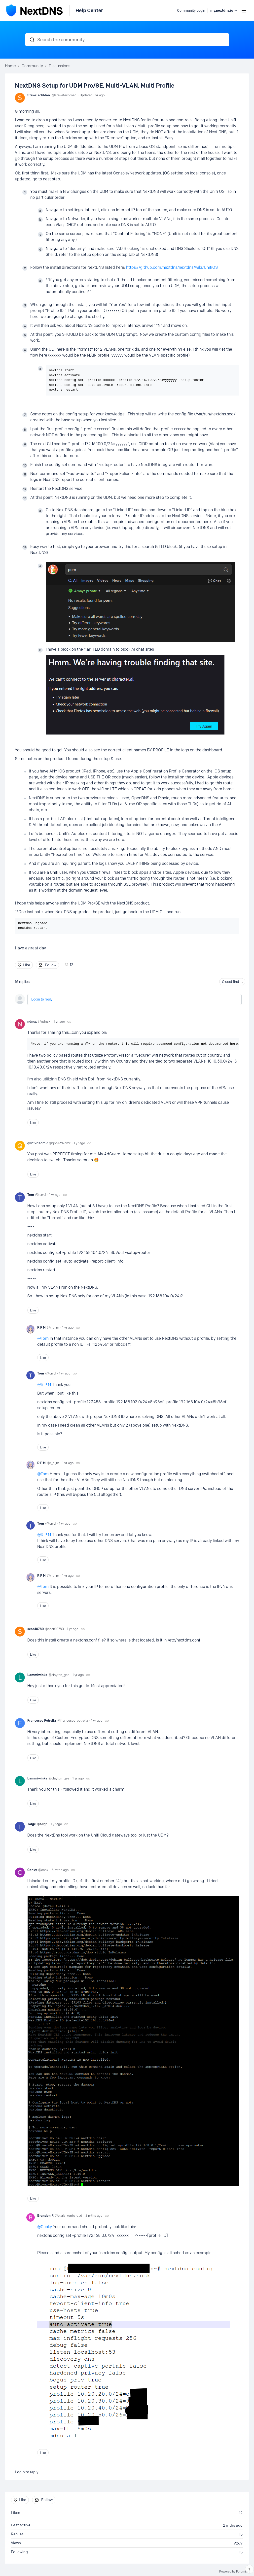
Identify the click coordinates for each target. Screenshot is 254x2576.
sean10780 (35, 1629)
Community (32, 66)
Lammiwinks (37, 1675)
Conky (32, 1870)
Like (26, 965)
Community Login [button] (191, 10)
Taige (31, 1824)
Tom (30, 1195)
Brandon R (45, 2215)
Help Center (89, 10)
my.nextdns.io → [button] (223, 10)
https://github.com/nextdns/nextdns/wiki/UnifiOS (172, 267)
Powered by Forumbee (234, 2571)
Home (10, 66)
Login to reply (41, 999)
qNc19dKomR (37, 1143)
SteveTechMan (38, 95)
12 (71, 965)
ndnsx (32, 1021)
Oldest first (230, 982)
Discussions (59, 66)
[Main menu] (243, 10)
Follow (50, 965)
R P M (41, 1327)
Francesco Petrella (41, 1720)
